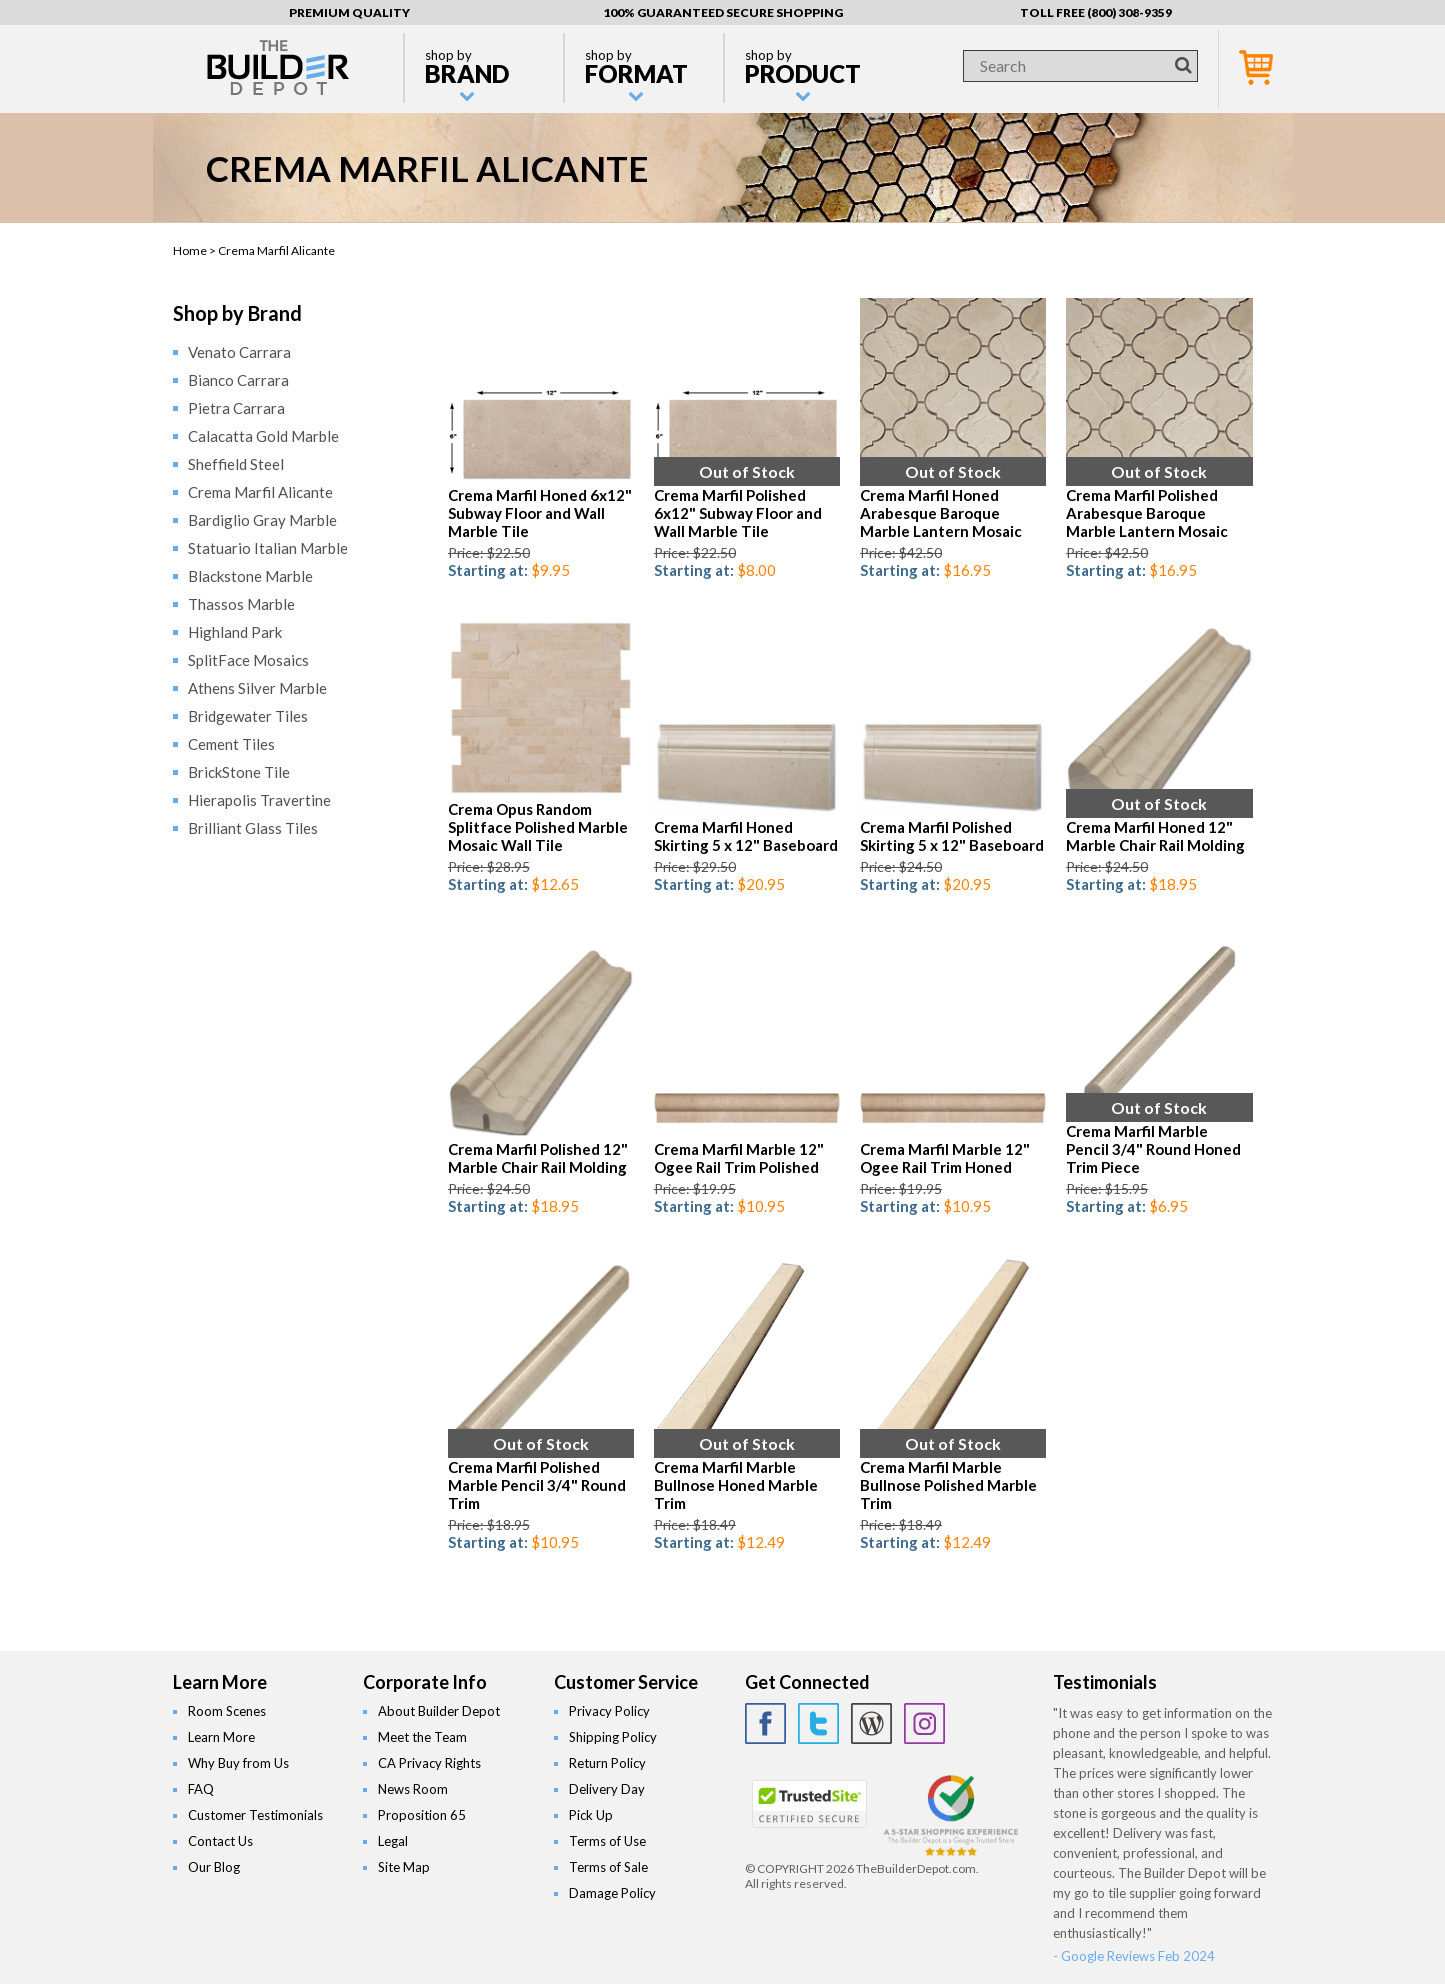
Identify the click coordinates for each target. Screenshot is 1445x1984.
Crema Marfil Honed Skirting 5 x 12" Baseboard (746, 836)
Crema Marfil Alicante (260, 492)
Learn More (221, 1737)
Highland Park (235, 632)
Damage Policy (612, 1893)
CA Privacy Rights (429, 1763)
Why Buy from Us (238, 1763)
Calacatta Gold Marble (263, 436)
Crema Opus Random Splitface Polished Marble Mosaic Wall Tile (538, 827)
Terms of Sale (608, 1867)
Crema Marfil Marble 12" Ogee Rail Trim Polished (739, 1158)
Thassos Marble (241, 604)
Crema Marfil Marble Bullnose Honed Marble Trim (736, 1485)
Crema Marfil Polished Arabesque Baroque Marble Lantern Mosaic (1147, 513)
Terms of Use (607, 1841)
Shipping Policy (613, 1737)
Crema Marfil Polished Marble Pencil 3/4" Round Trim (537, 1485)
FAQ (201, 1789)
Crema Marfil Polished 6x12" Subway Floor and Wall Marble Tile (738, 513)
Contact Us (220, 1841)
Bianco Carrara (238, 380)
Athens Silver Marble (257, 688)
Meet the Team (422, 1737)
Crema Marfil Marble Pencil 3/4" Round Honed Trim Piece (1153, 1149)
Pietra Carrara (236, 408)
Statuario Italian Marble (268, 548)
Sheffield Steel (236, 464)
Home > (195, 250)
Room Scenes (227, 1711)
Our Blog (214, 1867)
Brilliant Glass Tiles (253, 828)
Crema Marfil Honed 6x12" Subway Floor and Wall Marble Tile (540, 513)
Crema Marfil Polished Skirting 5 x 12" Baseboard (952, 836)
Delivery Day (607, 1789)
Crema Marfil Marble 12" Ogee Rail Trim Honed (945, 1158)
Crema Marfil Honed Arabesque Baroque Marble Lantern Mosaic (941, 513)
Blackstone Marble (250, 576)
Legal (393, 1841)
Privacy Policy (609, 1711)
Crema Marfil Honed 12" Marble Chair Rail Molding (1155, 836)
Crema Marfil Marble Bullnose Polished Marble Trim (948, 1485)
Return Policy (607, 1763)
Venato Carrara (239, 352)
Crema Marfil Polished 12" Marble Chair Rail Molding (538, 1158)
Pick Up (591, 1815)
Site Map (404, 1867)
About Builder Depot (439, 1711)
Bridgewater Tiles (248, 716)
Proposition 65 (422, 1815)
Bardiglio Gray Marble (262, 520)
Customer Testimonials (255, 1815)
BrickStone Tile (239, 772)
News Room (413, 1789)
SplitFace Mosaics (248, 660)
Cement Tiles (231, 744)
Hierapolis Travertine (259, 800)
